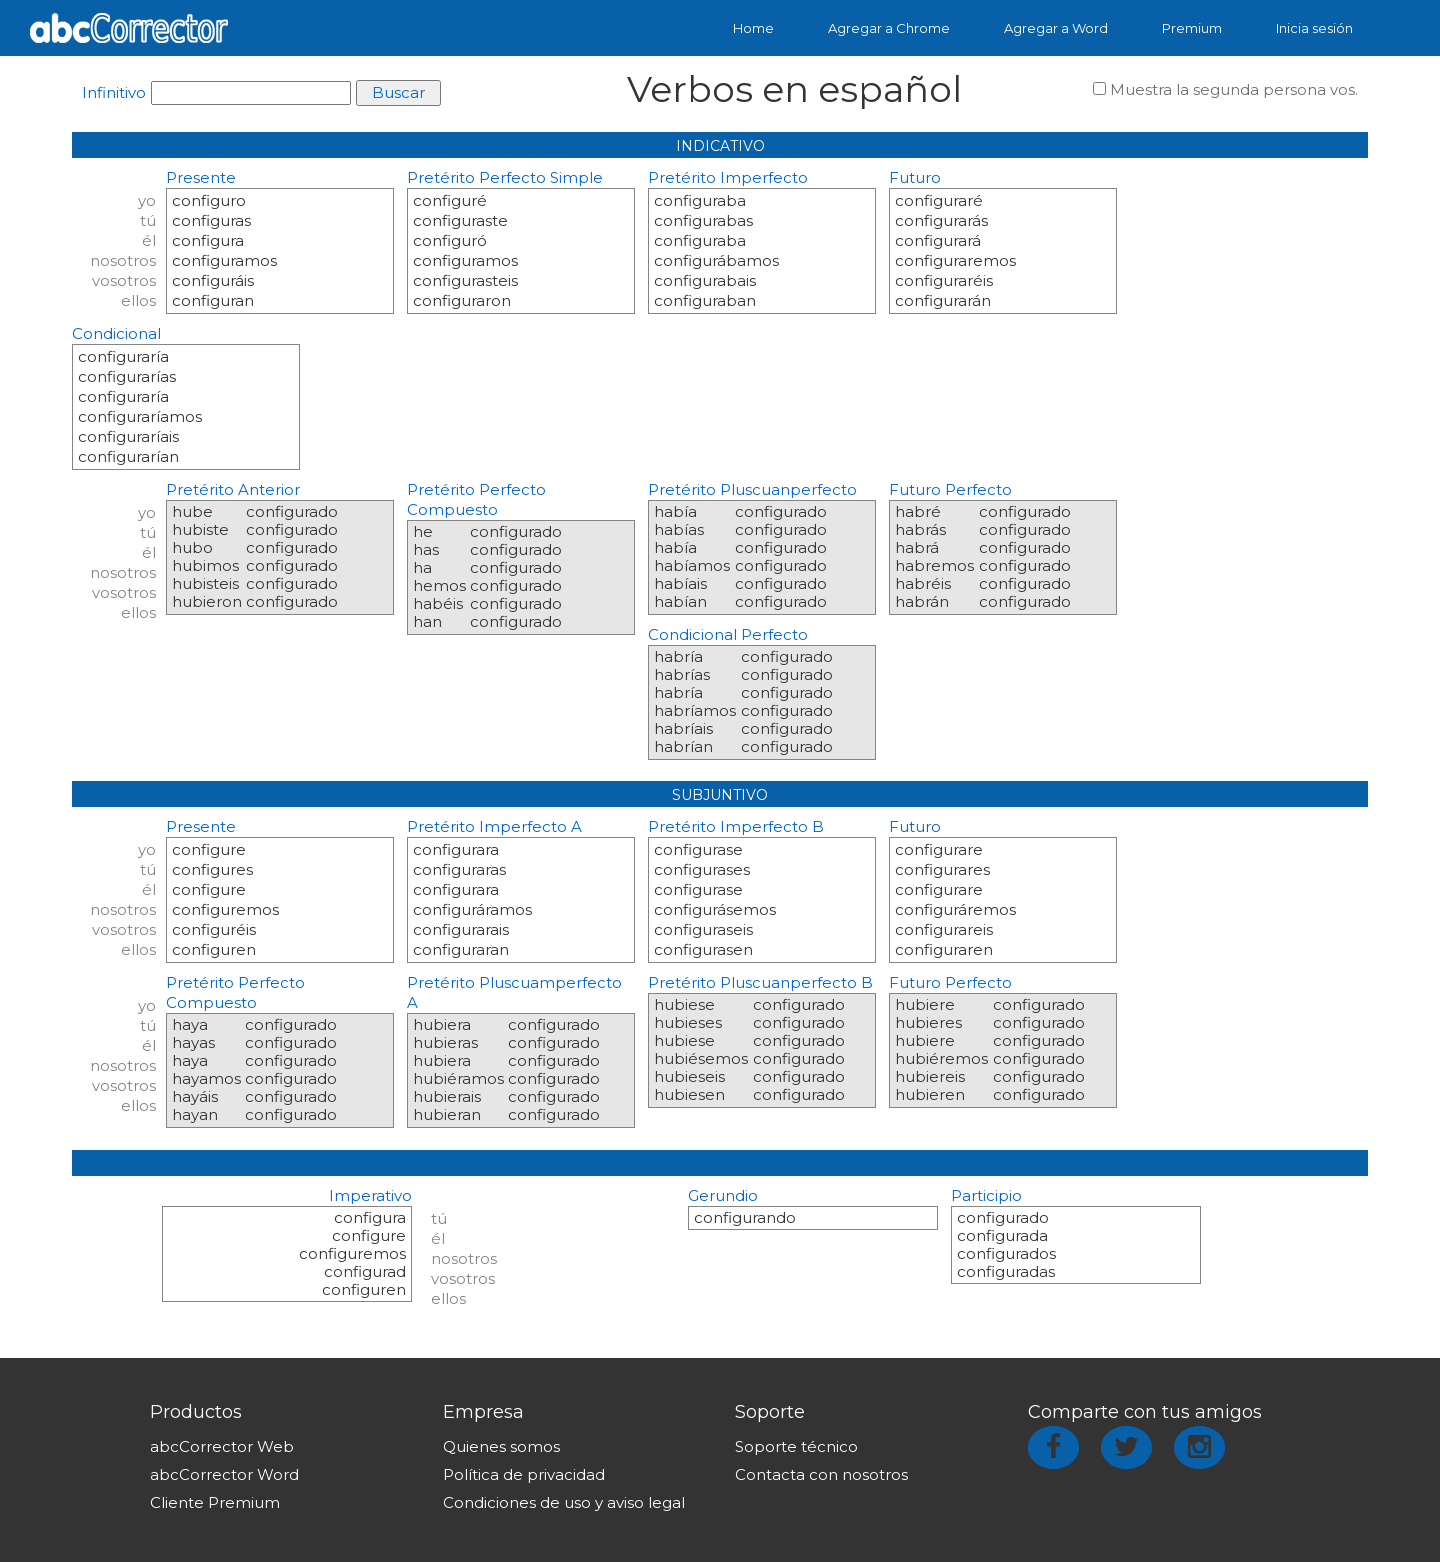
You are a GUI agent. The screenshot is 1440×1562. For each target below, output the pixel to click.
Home (753, 28)
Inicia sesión (1314, 28)
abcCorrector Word (224, 1474)
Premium (1192, 28)
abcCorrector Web (222, 1446)
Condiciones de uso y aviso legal (564, 1502)
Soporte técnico (796, 1446)
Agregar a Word (1056, 28)
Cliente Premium (215, 1502)
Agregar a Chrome (889, 28)
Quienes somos (501, 1446)
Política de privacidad (524, 1474)
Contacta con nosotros (821, 1474)
